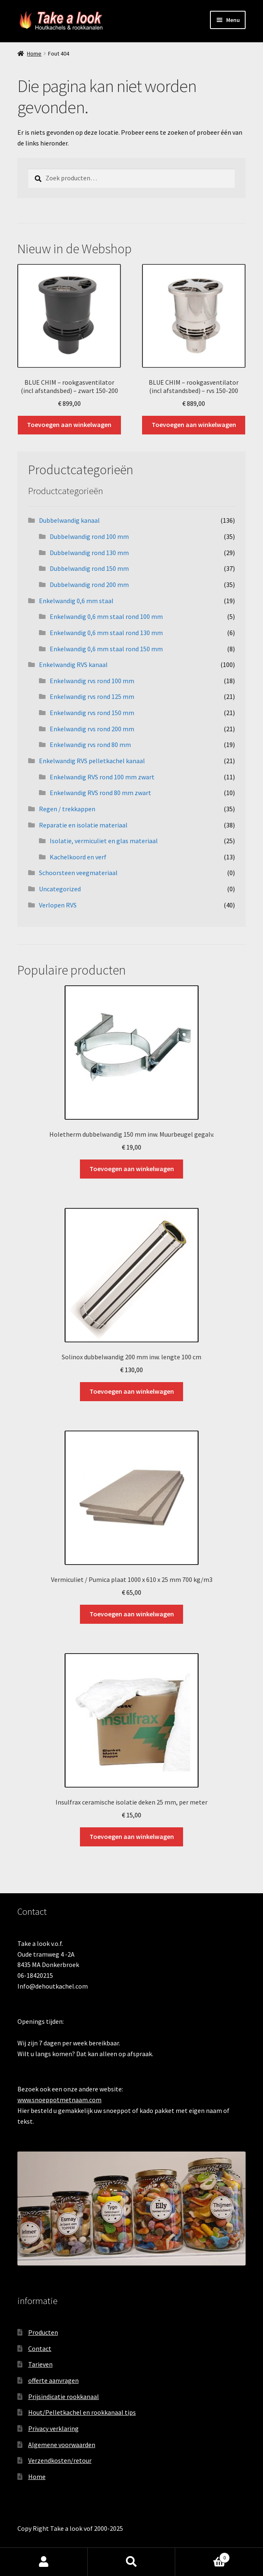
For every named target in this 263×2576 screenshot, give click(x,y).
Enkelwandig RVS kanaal (73, 664)
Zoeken (132, 2562)
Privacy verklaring (53, 2428)
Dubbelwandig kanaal (69, 520)
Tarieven (40, 2364)
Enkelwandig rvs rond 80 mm (90, 744)
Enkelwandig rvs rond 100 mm (92, 681)
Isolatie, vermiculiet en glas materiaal (104, 841)
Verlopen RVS (58, 905)
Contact (39, 2348)
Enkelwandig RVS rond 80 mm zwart (100, 792)
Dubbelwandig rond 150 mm (89, 568)
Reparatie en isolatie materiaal (83, 825)
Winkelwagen (202, 2556)
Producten (43, 2332)
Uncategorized (60, 889)
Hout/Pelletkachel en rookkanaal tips (82, 2412)
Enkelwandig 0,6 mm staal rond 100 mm (106, 616)
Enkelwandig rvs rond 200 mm (92, 729)
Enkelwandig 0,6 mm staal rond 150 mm (106, 649)
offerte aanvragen (53, 2380)
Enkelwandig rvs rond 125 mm (92, 696)
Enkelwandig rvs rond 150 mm (92, 712)
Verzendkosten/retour (60, 2460)
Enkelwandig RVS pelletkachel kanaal (92, 761)
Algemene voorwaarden (61, 2444)
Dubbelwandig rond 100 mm (89, 536)
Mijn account (44, 2562)
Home (34, 53)
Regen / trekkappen (67, 809)
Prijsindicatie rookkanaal (63, 2396)
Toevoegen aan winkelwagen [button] (69, 424)
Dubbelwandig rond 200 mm (89, 584)
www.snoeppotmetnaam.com (59, 2100)
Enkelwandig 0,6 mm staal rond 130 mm (106, 632)
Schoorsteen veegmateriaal (78, 872)
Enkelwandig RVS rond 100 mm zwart (102, 777)
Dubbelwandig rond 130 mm (89, 552)
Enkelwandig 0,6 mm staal (76, 601)
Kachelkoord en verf (78, 857)
